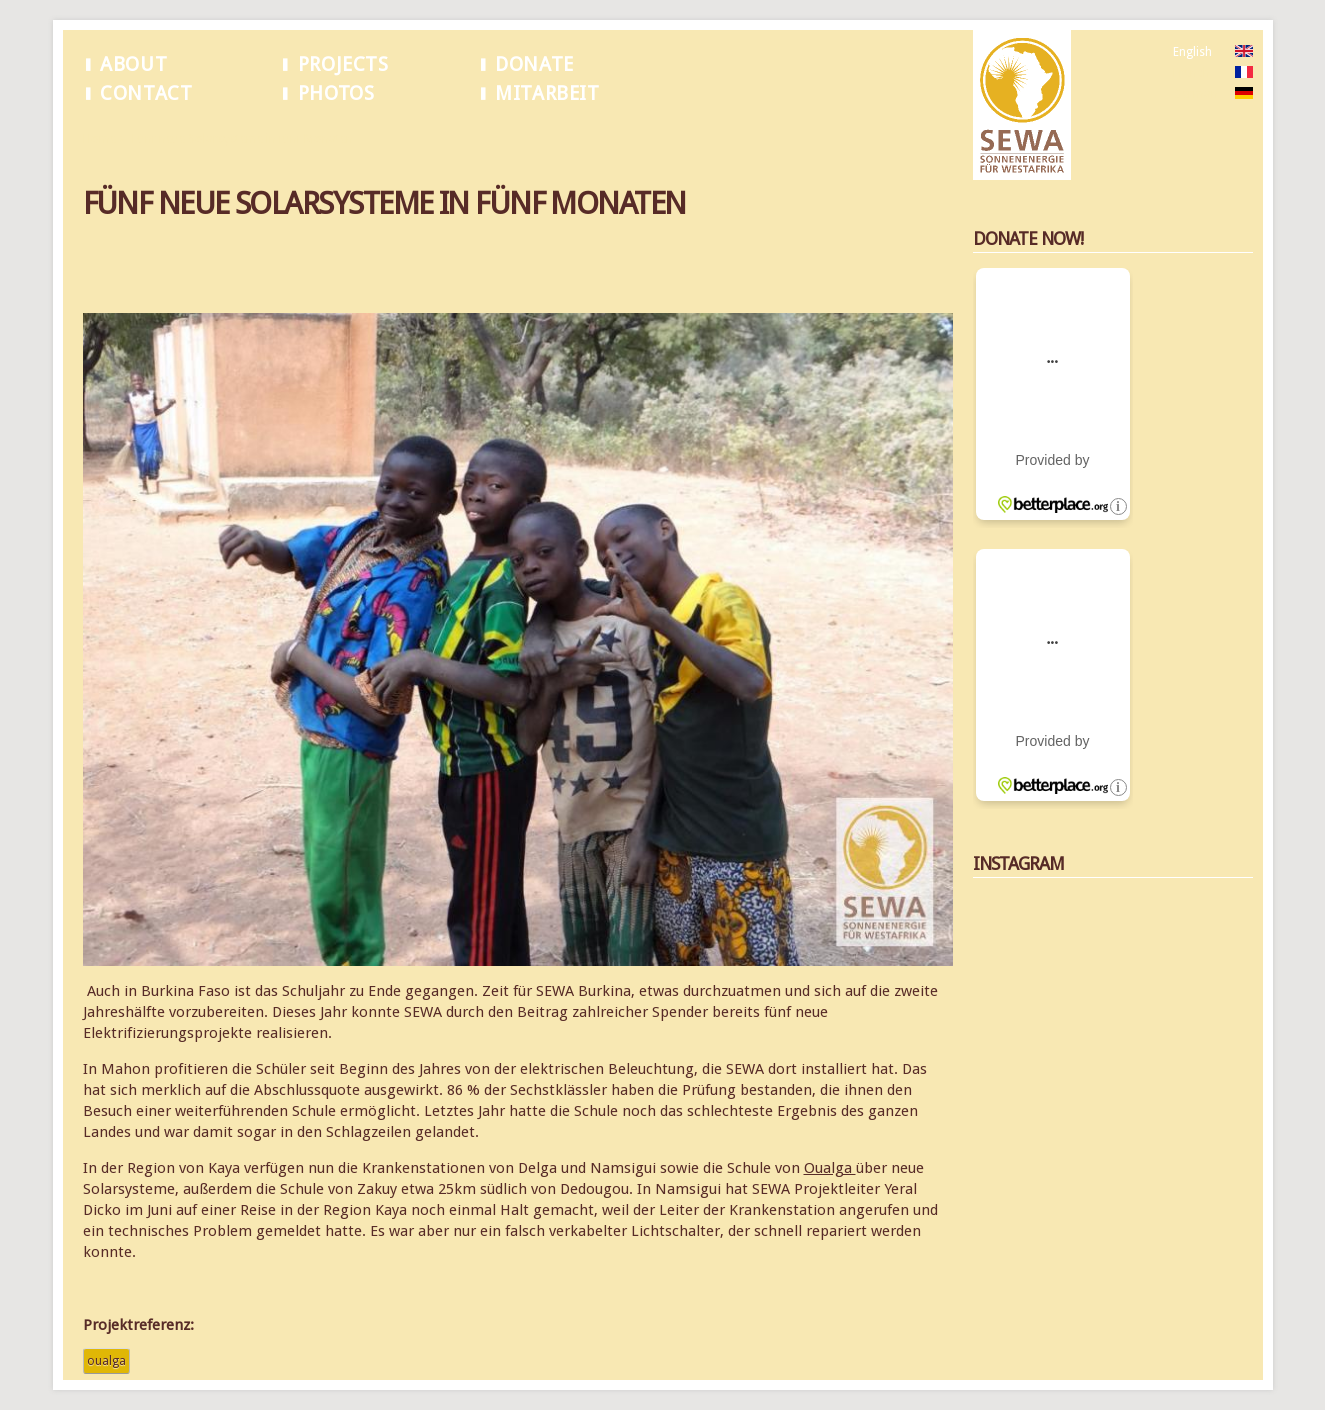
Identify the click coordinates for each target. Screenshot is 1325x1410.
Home (99, 139)
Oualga (830, 1168)
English (1192, 52)
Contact (146, 93)
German (1195, 94)
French (1191, 73)
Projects (343, 64)
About (133, 64)
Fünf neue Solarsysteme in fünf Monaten (242, 139)
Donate (534, 64)
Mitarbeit (547, 93)
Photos (336, 93)
